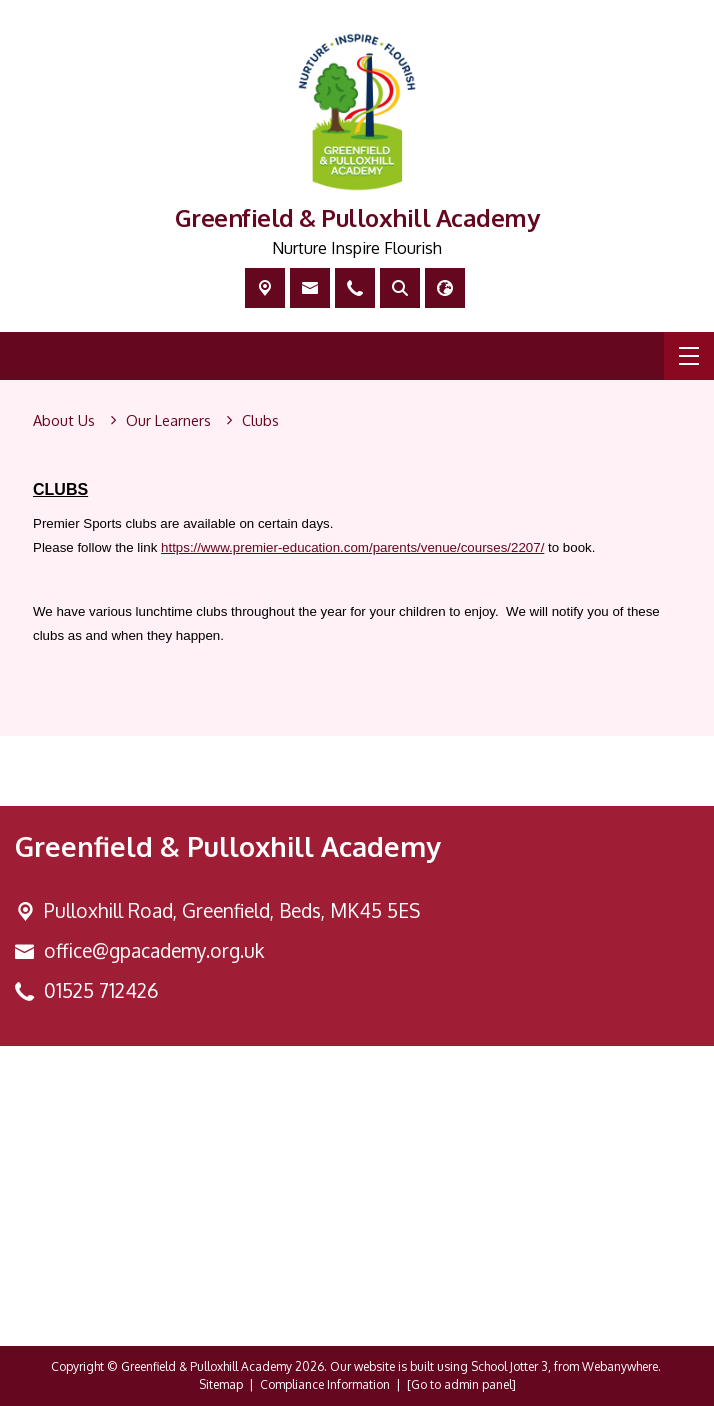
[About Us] (64, 421)
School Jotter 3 (509, 1366)
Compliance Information (325, 1384)
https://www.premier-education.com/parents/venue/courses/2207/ (352, 547)
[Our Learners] (168, 421)
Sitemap (221, 1384)
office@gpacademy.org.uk (154, 950)
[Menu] (689, 356)
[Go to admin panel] (461, 1384)
